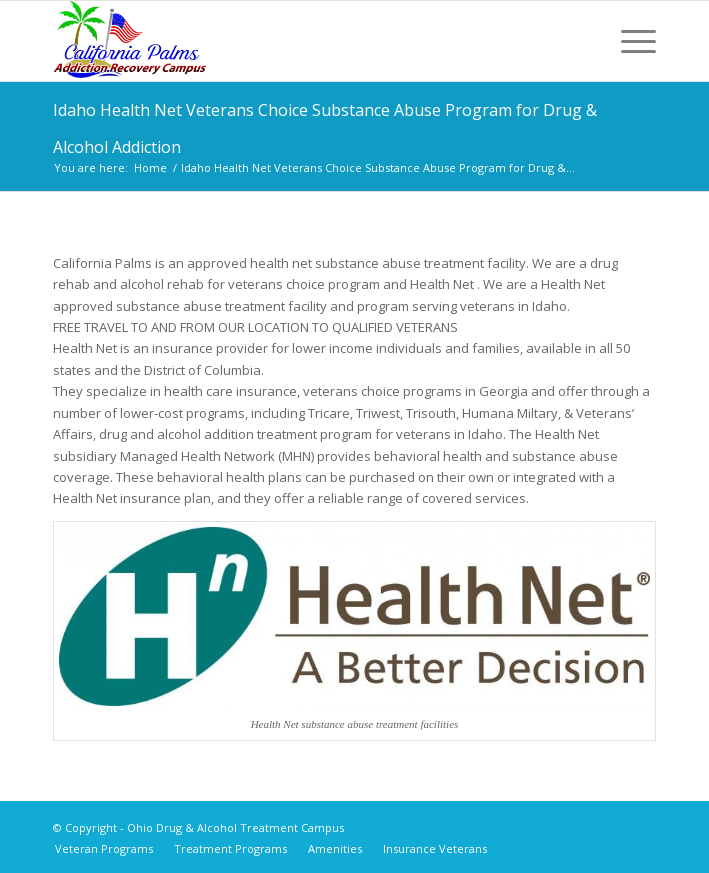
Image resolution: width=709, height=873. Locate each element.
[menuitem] (628, 41)
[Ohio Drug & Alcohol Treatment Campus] (294, 41)
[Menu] (628, 41)
